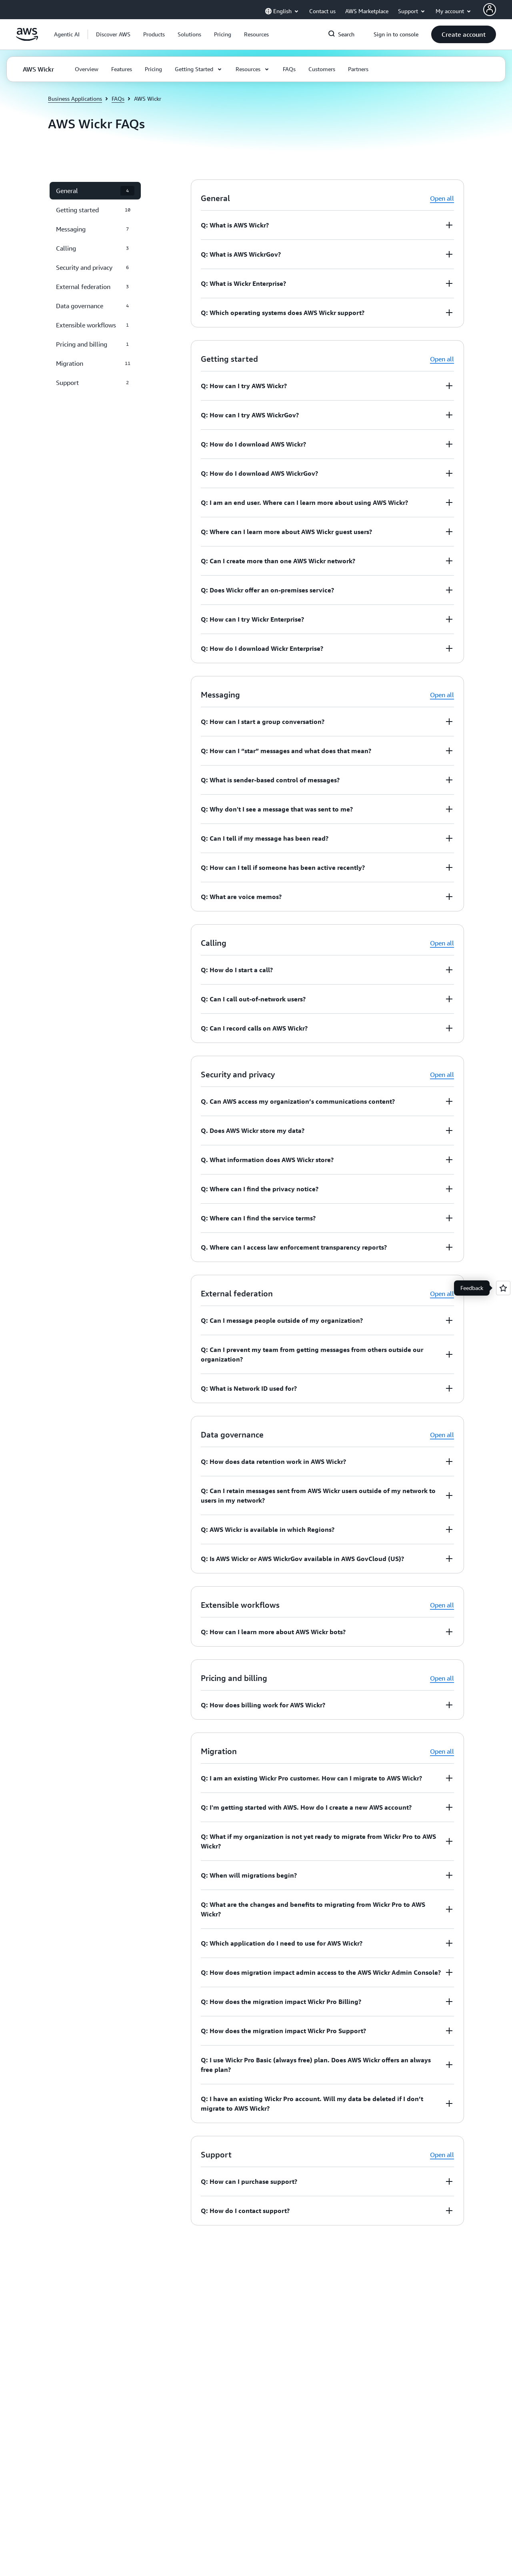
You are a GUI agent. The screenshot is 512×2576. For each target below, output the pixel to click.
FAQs (118, 98)
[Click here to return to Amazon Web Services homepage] (27, 39)
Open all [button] (442, 198)
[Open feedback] (503, 1288)
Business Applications (75, 98)
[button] (113, 34)
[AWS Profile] (489, 9)
